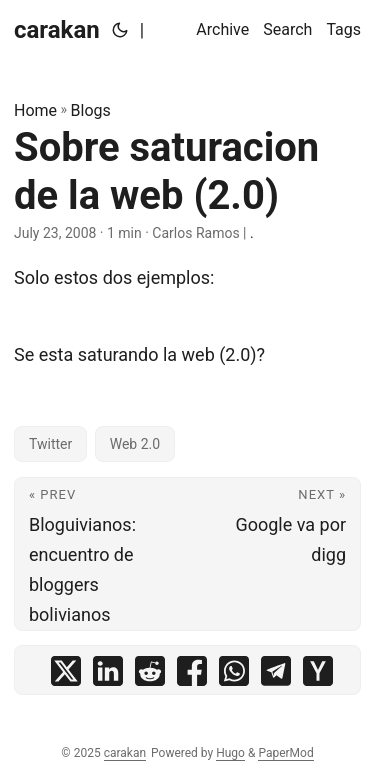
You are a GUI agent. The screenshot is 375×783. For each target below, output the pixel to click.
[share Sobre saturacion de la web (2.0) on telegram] (276, 675)
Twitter (50, 444)
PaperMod (285, 753)
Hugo (230, 753)
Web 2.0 (135, 444)
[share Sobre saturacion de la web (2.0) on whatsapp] (234, 675)
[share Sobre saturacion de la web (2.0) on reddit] (150, 675)
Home (35, 110)
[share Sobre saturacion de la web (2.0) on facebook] (192, 675)
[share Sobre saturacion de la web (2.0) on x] (66, 675)
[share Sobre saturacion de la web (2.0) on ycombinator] (318, 675)
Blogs (91, 110)
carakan (57, 30)
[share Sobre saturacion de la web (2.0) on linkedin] (108, 675)
